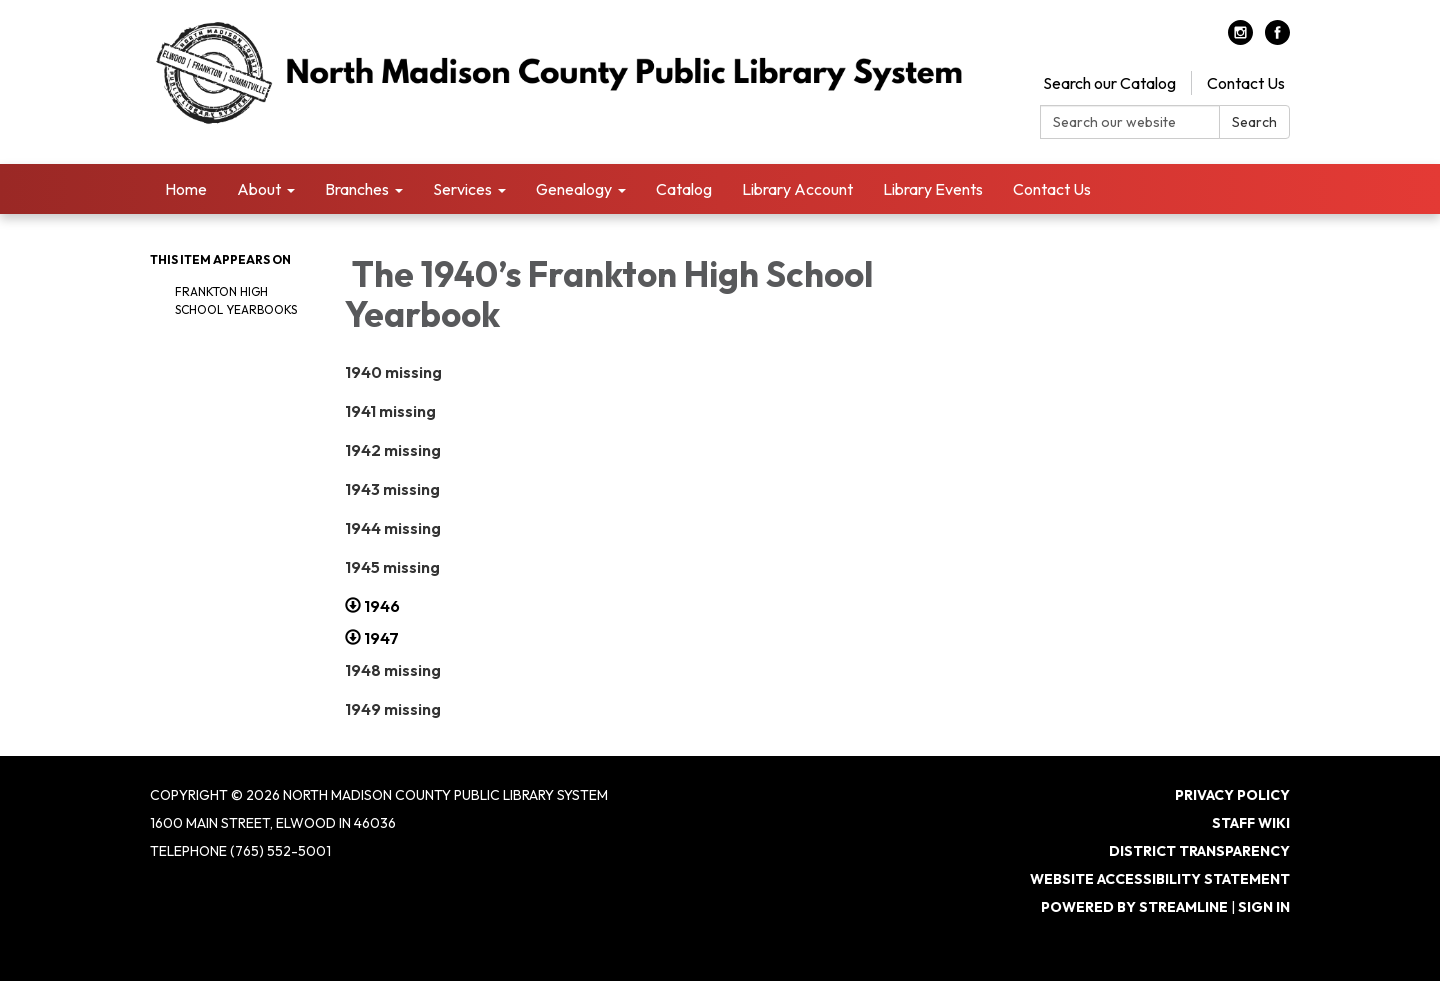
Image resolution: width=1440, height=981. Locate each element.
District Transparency (1199, 851)
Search (1254, 122)
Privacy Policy (1232, 795)
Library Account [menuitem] (797, 189)
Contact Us (1246, 83)
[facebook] (1277, 39)
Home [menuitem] (186, 189)
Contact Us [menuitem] (1052, 189)
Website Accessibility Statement (1160, 879)
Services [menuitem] (462, 189)
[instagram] (1240, 39)
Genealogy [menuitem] (574, 189)
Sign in (1264, 907)
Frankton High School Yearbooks (237, 300)
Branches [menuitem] (357, 189)
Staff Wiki (1251, 823)
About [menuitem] (259, 189)
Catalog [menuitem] (684, 189)
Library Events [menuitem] (933, 189)
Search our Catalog (1109, 83)
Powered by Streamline (1134, 907)
